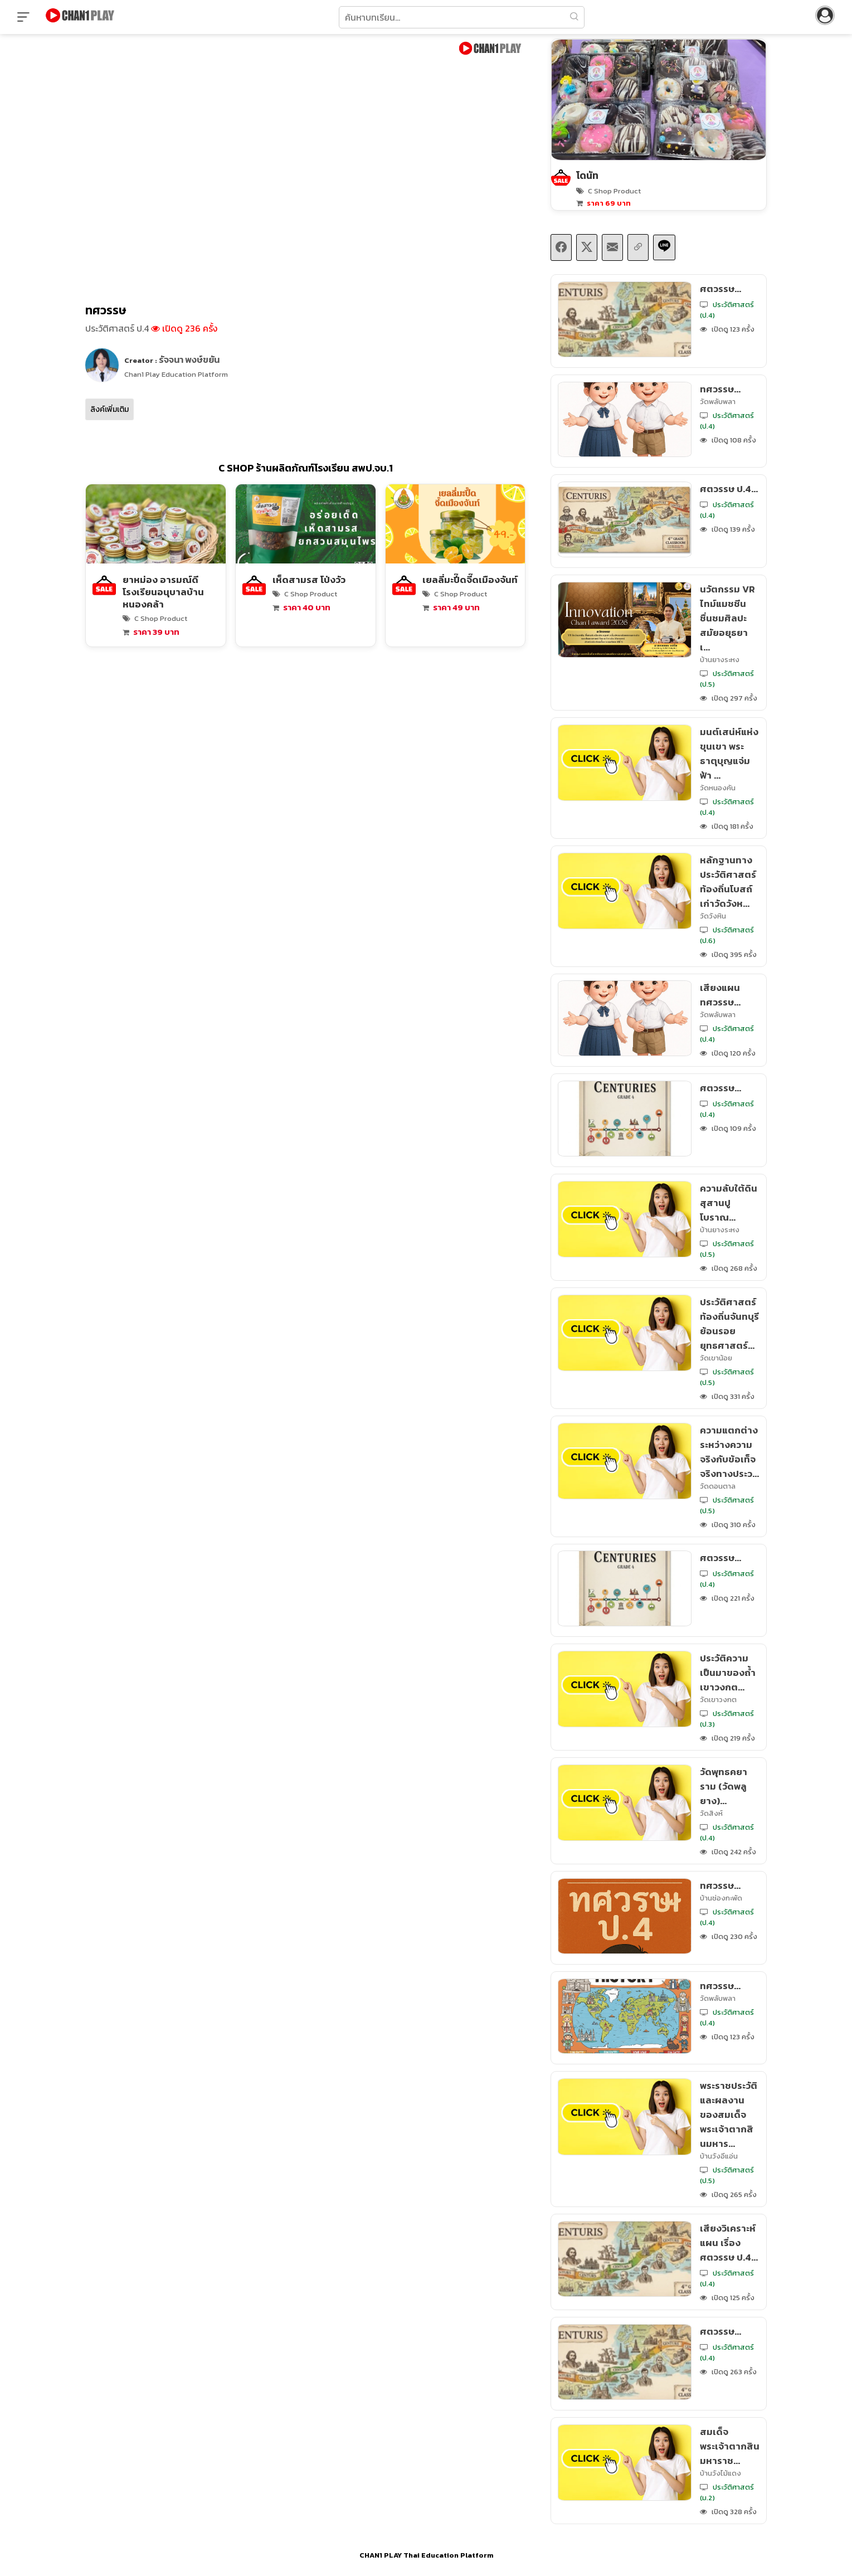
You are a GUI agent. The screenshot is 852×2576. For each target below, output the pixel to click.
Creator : (172, 359)
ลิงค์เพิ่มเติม (109, 409)
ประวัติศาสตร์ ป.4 (117, 328)
